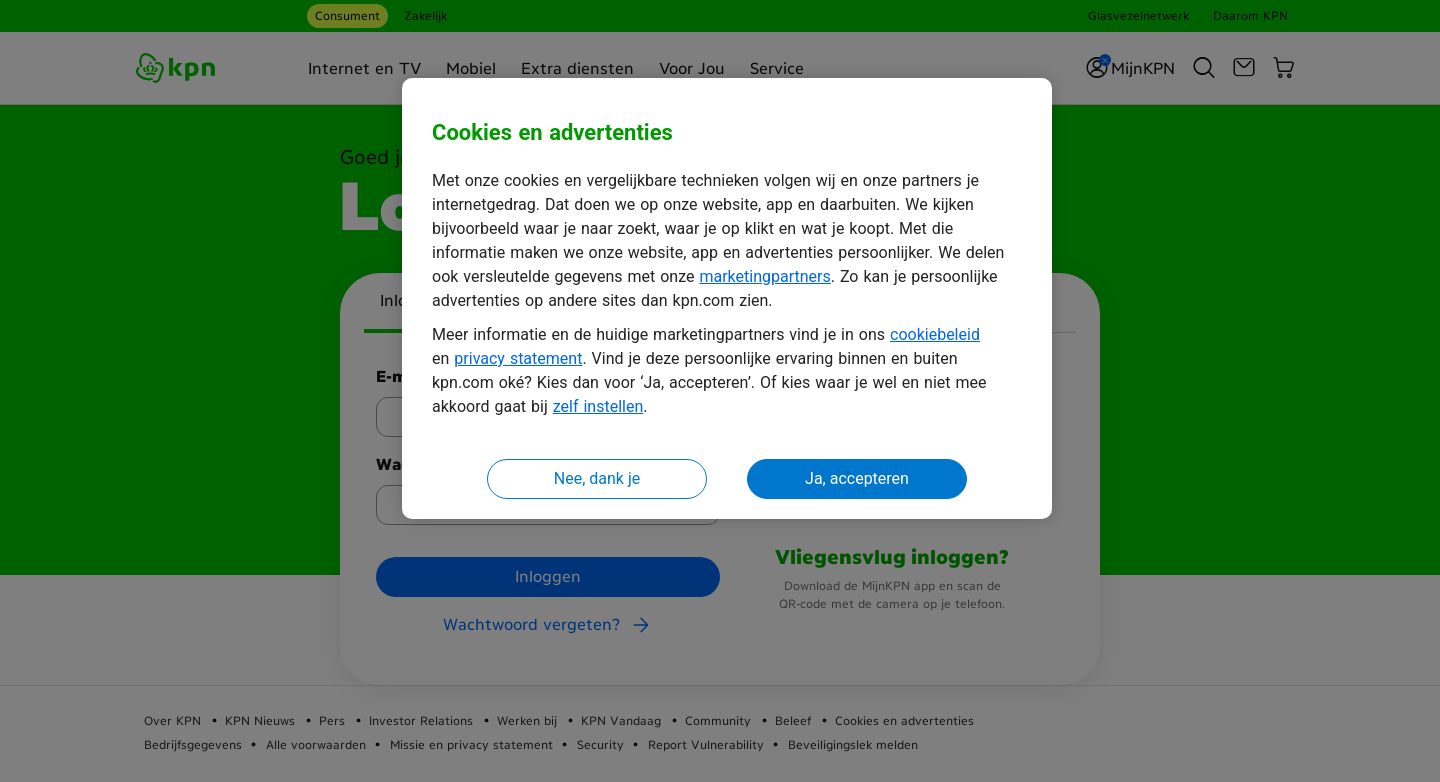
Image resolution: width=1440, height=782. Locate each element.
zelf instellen (598, 406)
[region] (727, 298)
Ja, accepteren (857, 478)
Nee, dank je (597, 478)
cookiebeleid (935, 334)
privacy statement (518, 358)
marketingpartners (764, 276)
